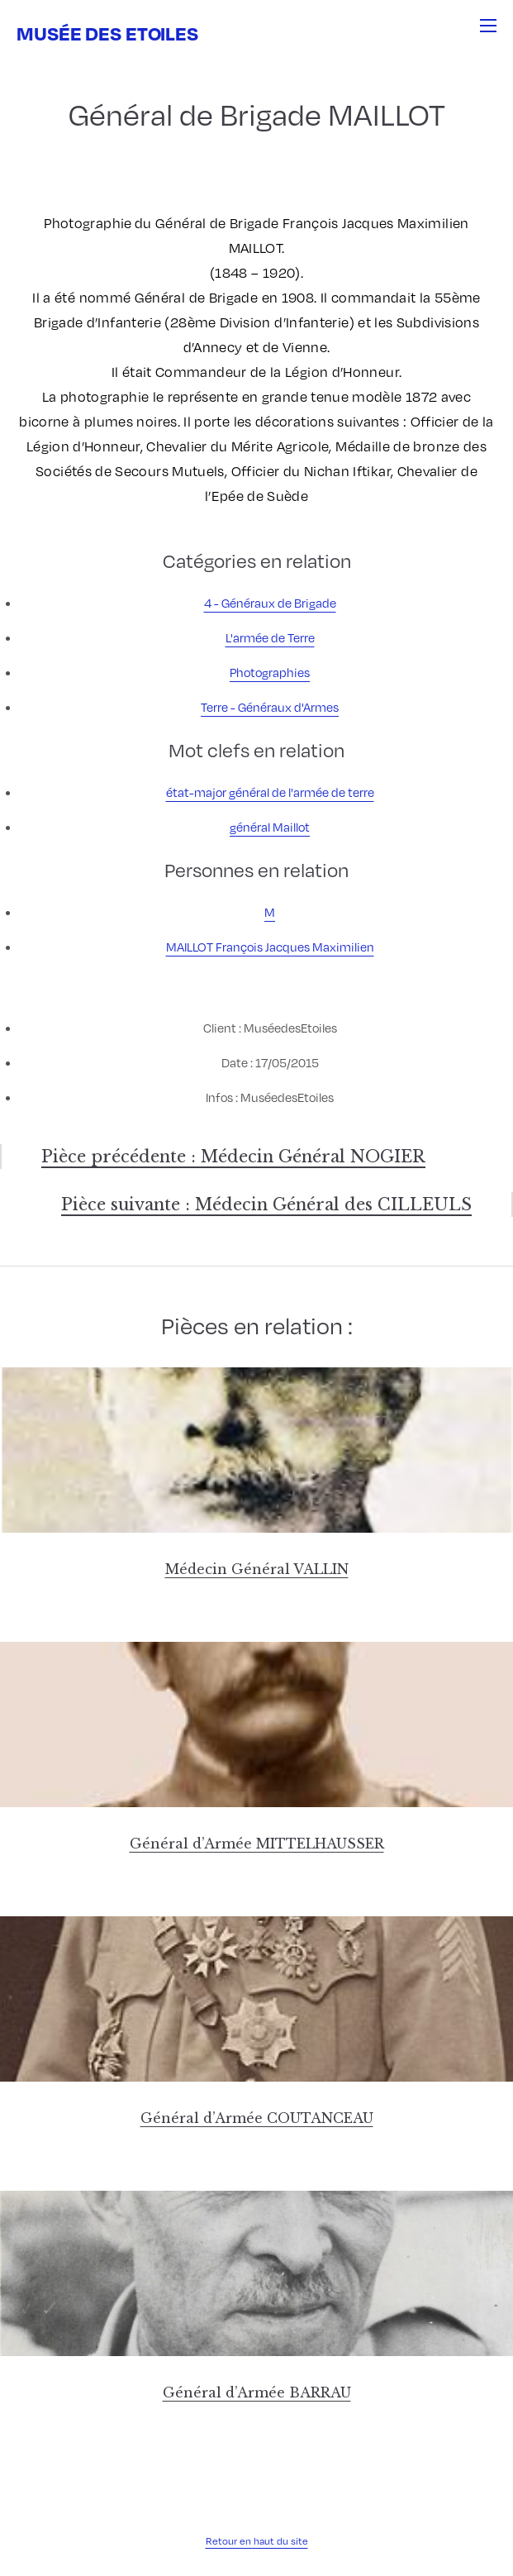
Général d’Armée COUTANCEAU (256, 2118)
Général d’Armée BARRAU (257, 2392)
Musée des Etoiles (107, 33)
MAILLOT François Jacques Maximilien (270, 946)
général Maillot (270, 826)
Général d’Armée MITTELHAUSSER (257, 1843)
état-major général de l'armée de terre (270, 792)
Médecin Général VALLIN (257, 1569)
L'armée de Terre (270, 637)
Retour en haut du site (257, 2540)
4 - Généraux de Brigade (270, 602)
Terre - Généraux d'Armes (270, 707)
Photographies (270, 672)
